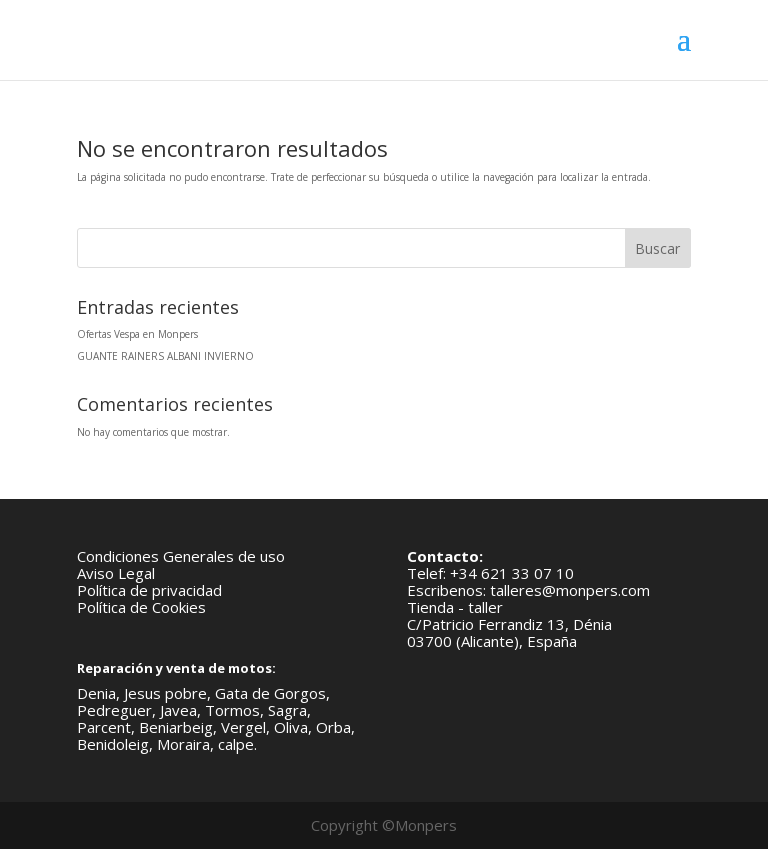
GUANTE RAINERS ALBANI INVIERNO (165, 356)
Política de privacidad (149, 590)
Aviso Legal (116, 573)
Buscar (657, 248)
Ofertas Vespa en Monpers (137, 334)
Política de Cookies (141, 607)
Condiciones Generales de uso (181, 556)
